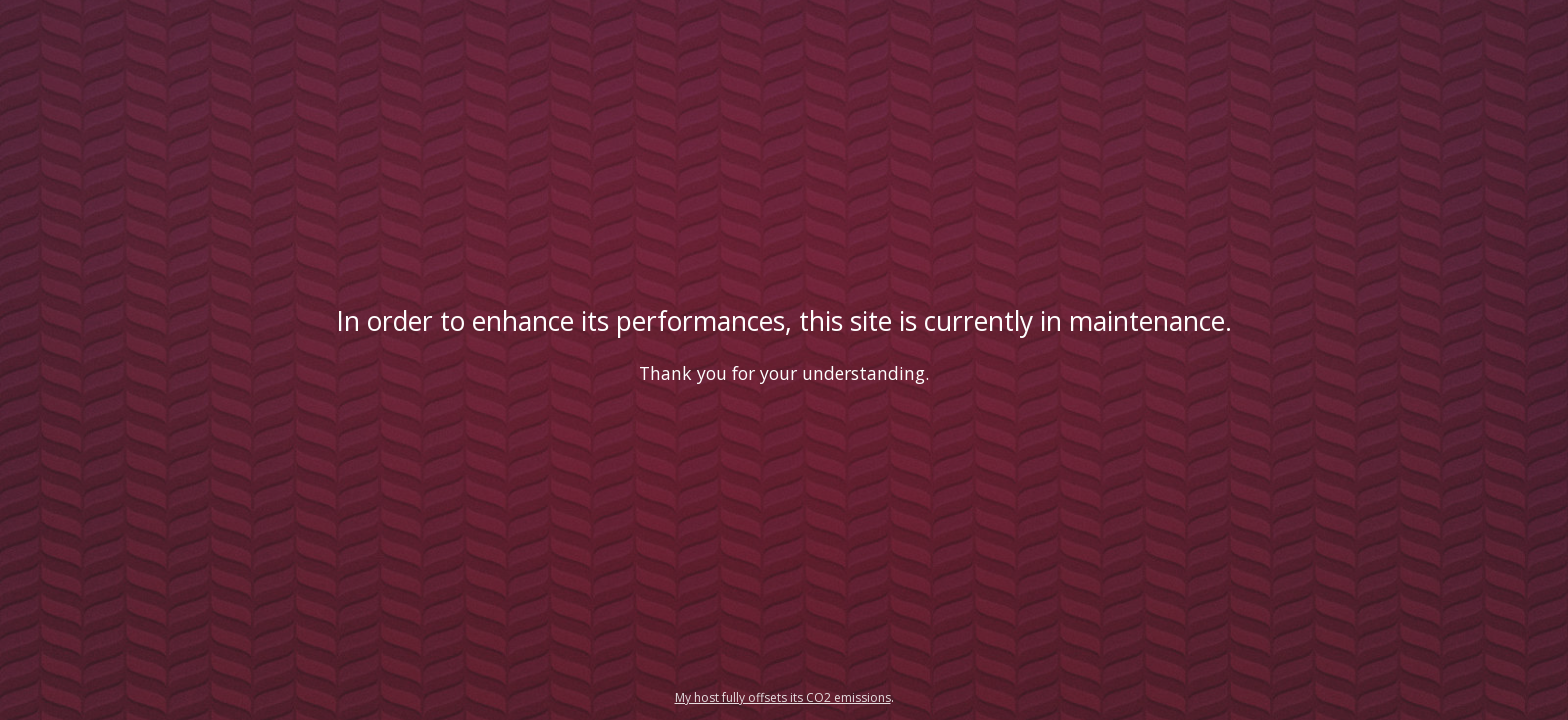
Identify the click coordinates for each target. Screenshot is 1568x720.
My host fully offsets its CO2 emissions (783, 697)
